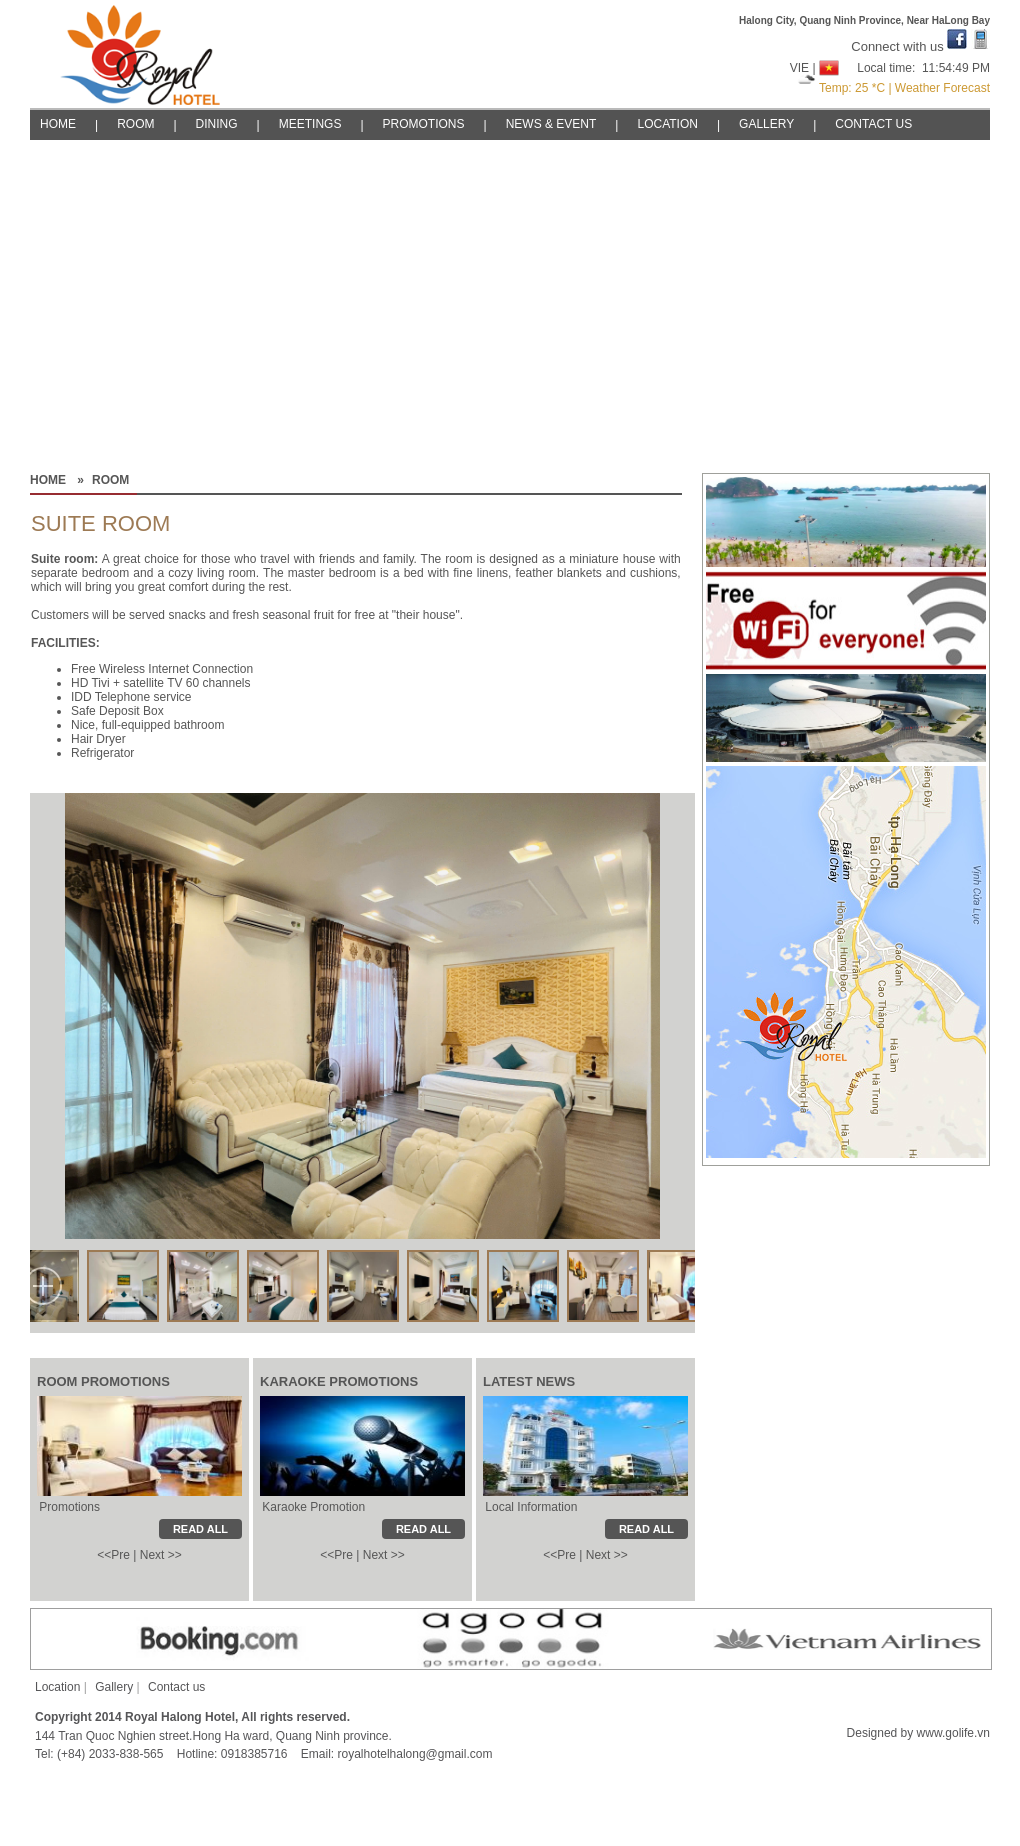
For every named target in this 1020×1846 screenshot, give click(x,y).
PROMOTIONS (424, 124)
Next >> (161, 1555)
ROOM (135, 124)
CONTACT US (873, 124)
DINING (217, 124)
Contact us (176, 1687)
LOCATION (667, 124)
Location (57, 1687)
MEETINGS (310, 124)
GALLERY (766, 124)
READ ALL (646, 1529)
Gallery (114, 1687)
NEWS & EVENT (551, 124)
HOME (58, 124)
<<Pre (113, 1555)
